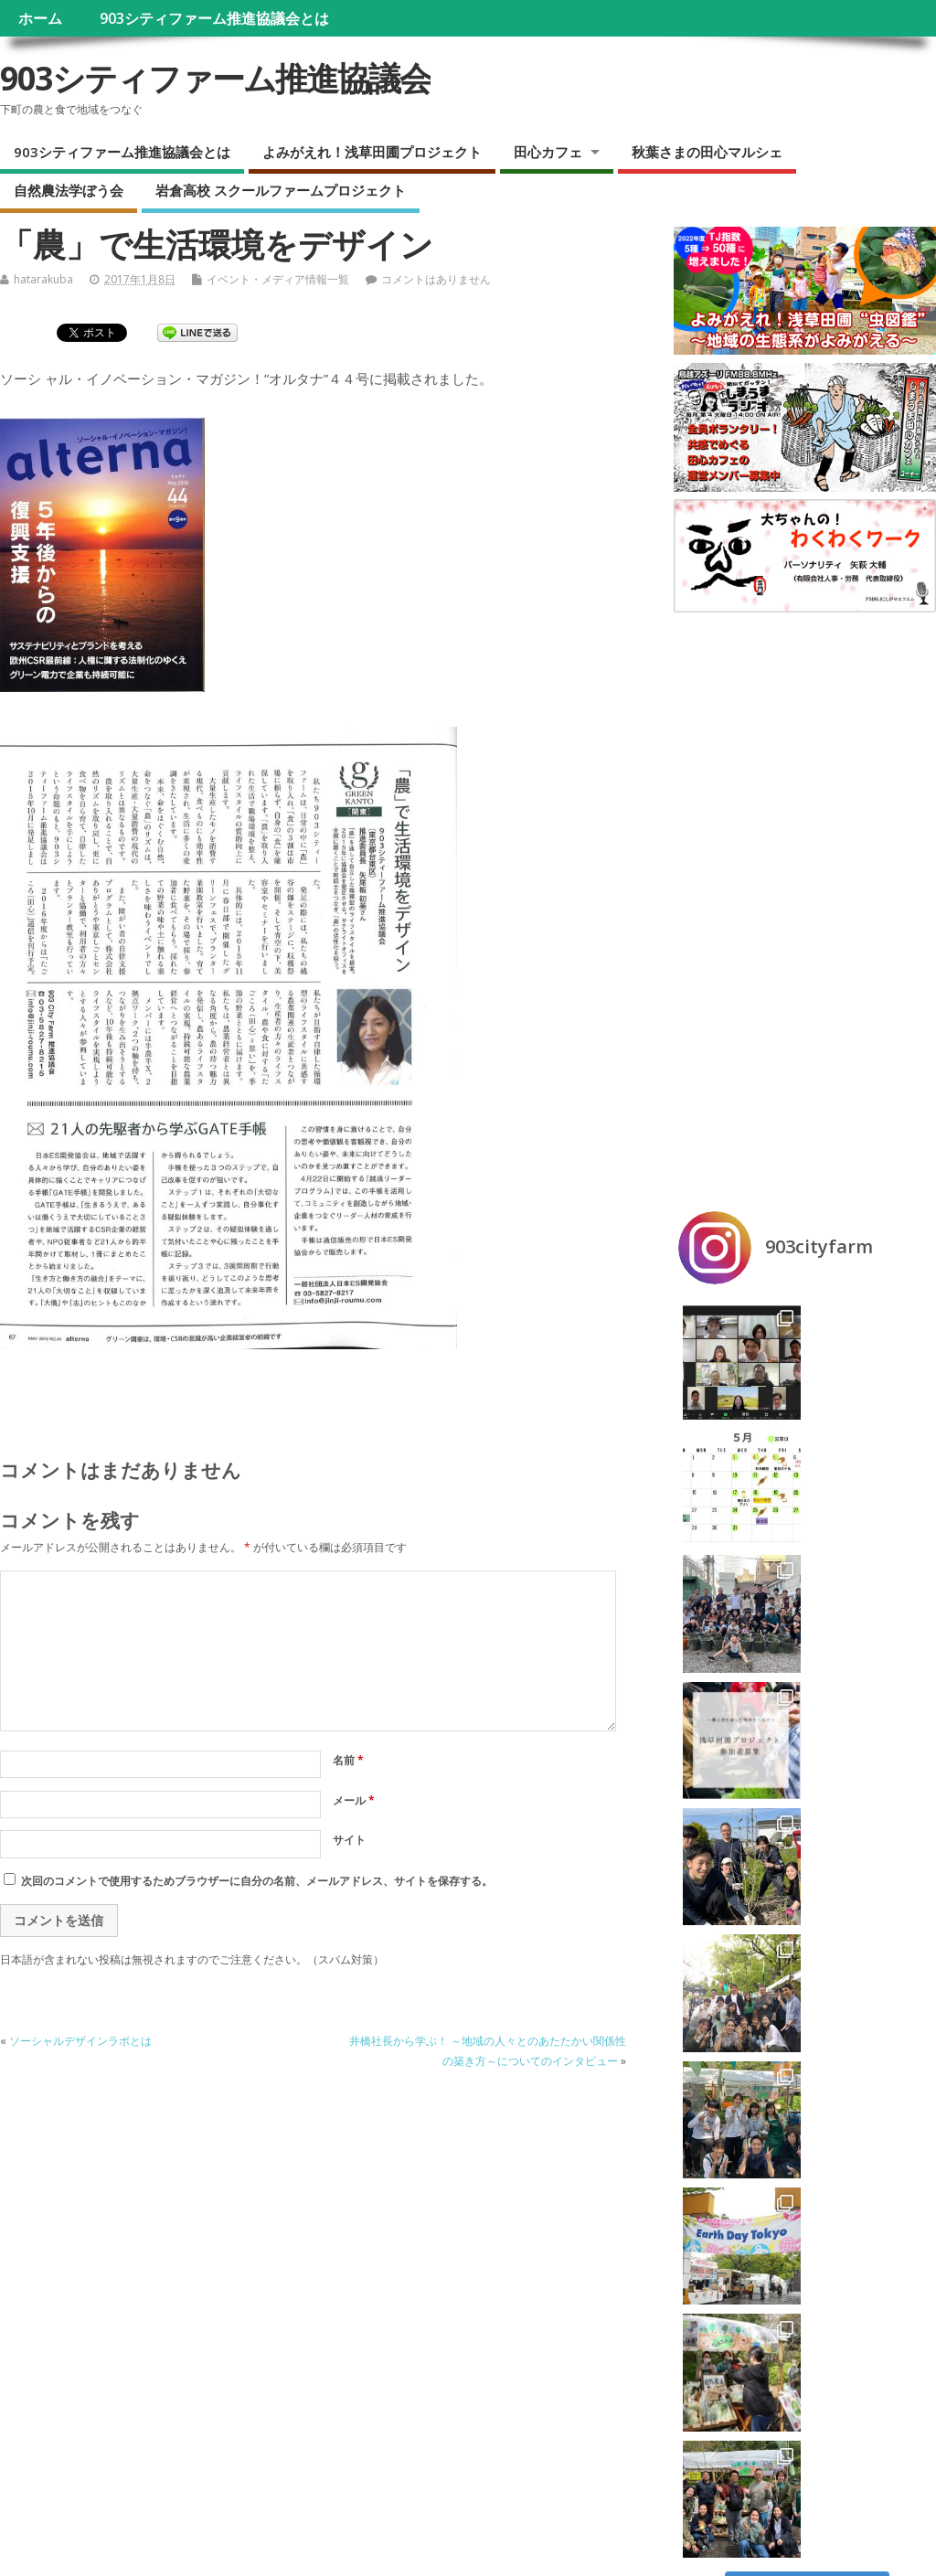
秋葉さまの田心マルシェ (707, 152)
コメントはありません (436, 279)
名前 (348, 1760)
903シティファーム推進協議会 (215, 78)
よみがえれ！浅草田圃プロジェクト (372, 152)
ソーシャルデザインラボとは (80, 2041)
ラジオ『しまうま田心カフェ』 (90, 2270)
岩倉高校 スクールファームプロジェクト (280, 190)
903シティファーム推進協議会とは (214, 18)
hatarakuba (43, 279)
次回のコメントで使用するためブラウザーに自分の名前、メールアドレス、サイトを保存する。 (257, 1881)
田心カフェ (548, 152)
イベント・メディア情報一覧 (278, 279)
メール (354, 1800)
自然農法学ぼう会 (68, 190)
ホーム (40, 18)
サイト (349, 1839)
